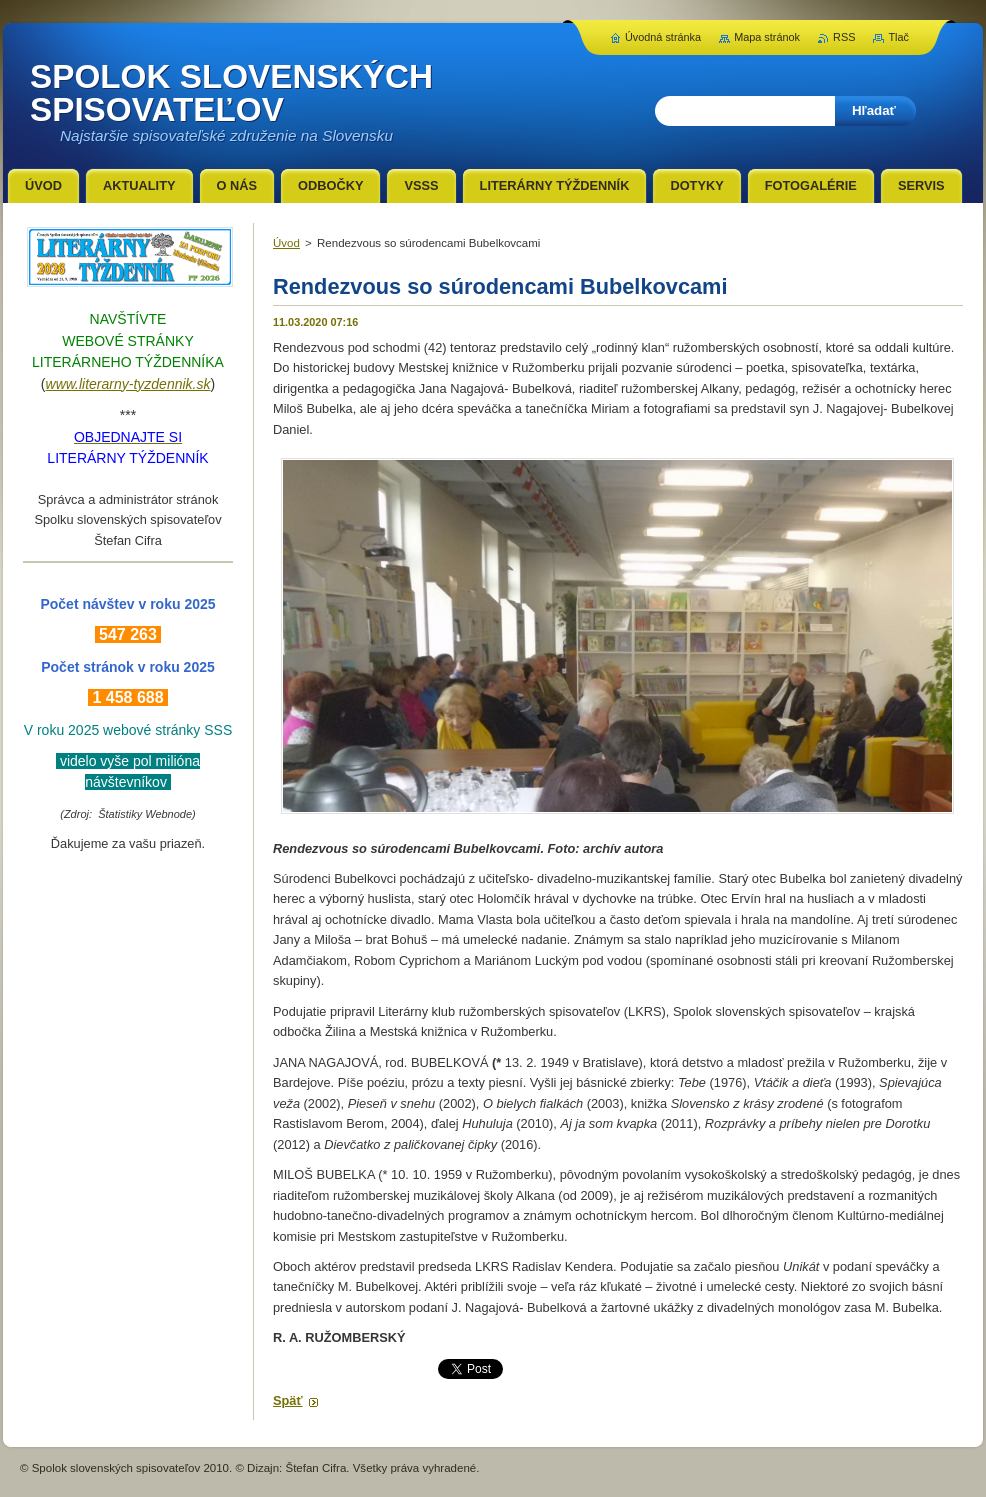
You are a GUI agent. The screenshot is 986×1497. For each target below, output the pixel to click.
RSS (844, 37)
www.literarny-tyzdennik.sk (128, 384)
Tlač (898, 37)
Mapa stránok (767, 37)
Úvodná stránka (663, 37)
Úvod (286, 243)
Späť (288, 1400)
